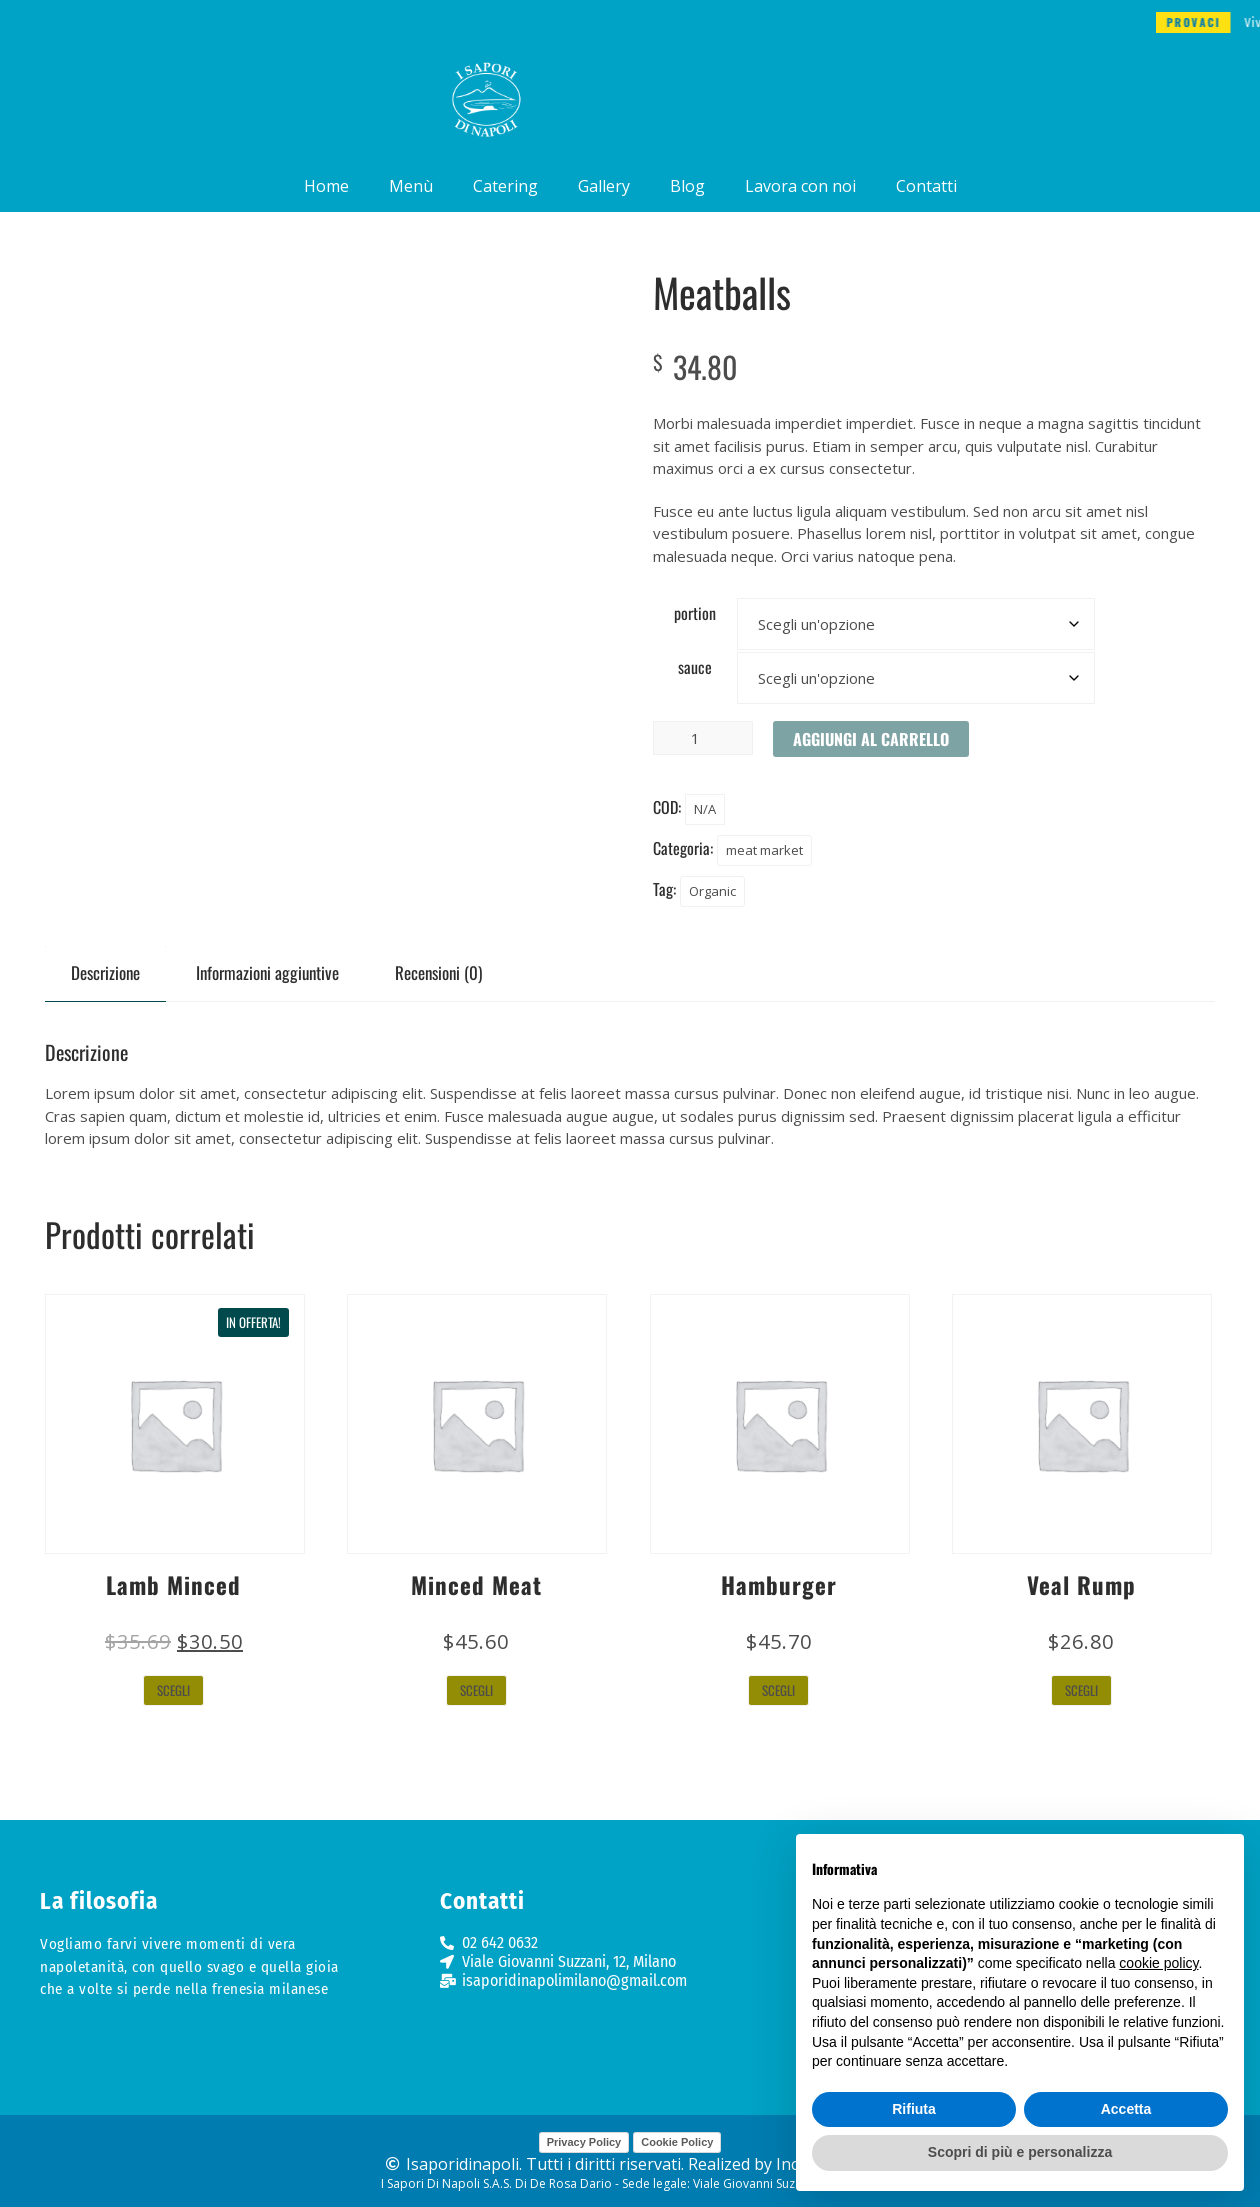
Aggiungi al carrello (871, 739)
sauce (695, 667)
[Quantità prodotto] (703, 738)
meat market (764, 850)
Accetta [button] (1126, 2109)
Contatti (926, 186)
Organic (712, 891)
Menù (411, 186)
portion (695, 613)
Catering (505, 186)
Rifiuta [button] (914, 2109)
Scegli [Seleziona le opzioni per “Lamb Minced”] (173, 1690)
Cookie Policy (677, 2142)
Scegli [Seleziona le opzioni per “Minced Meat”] (476, 1690)
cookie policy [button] (1158, 1963)
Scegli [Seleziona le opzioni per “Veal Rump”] (1081, 1690)
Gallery (604, 186)
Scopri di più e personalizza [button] (1020, 2152)
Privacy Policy (584, 2142)
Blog (687, 186)
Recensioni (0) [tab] (438, 972)
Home (326, 186)
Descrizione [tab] (105, 972)
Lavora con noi (800, 186)
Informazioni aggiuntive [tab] (267, 972)
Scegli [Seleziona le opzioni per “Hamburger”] (778, 1690)
